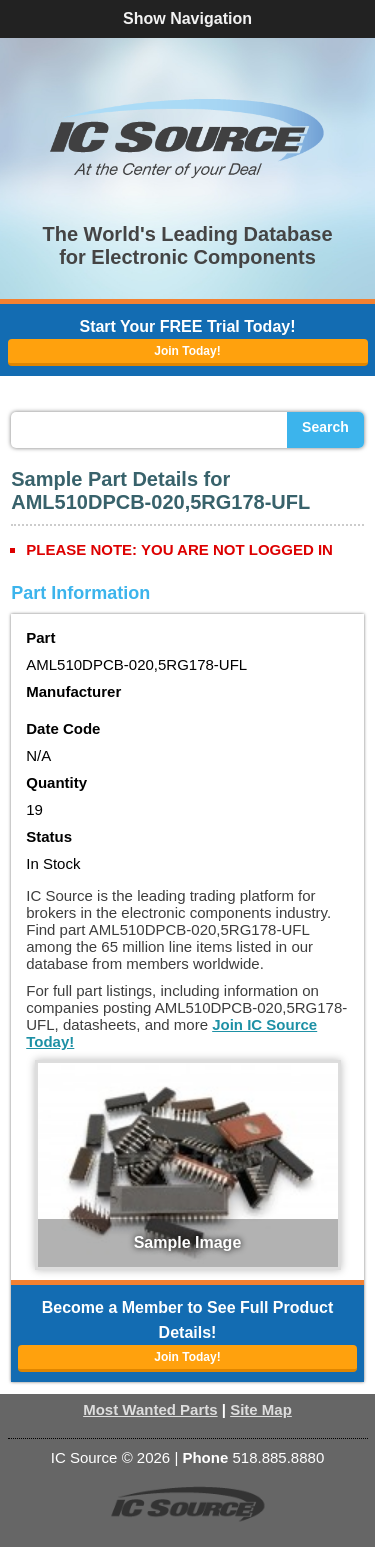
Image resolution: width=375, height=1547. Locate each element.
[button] (188, 138)
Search (325, 427)
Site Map (261, 1409)
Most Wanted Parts (150, 1409)
